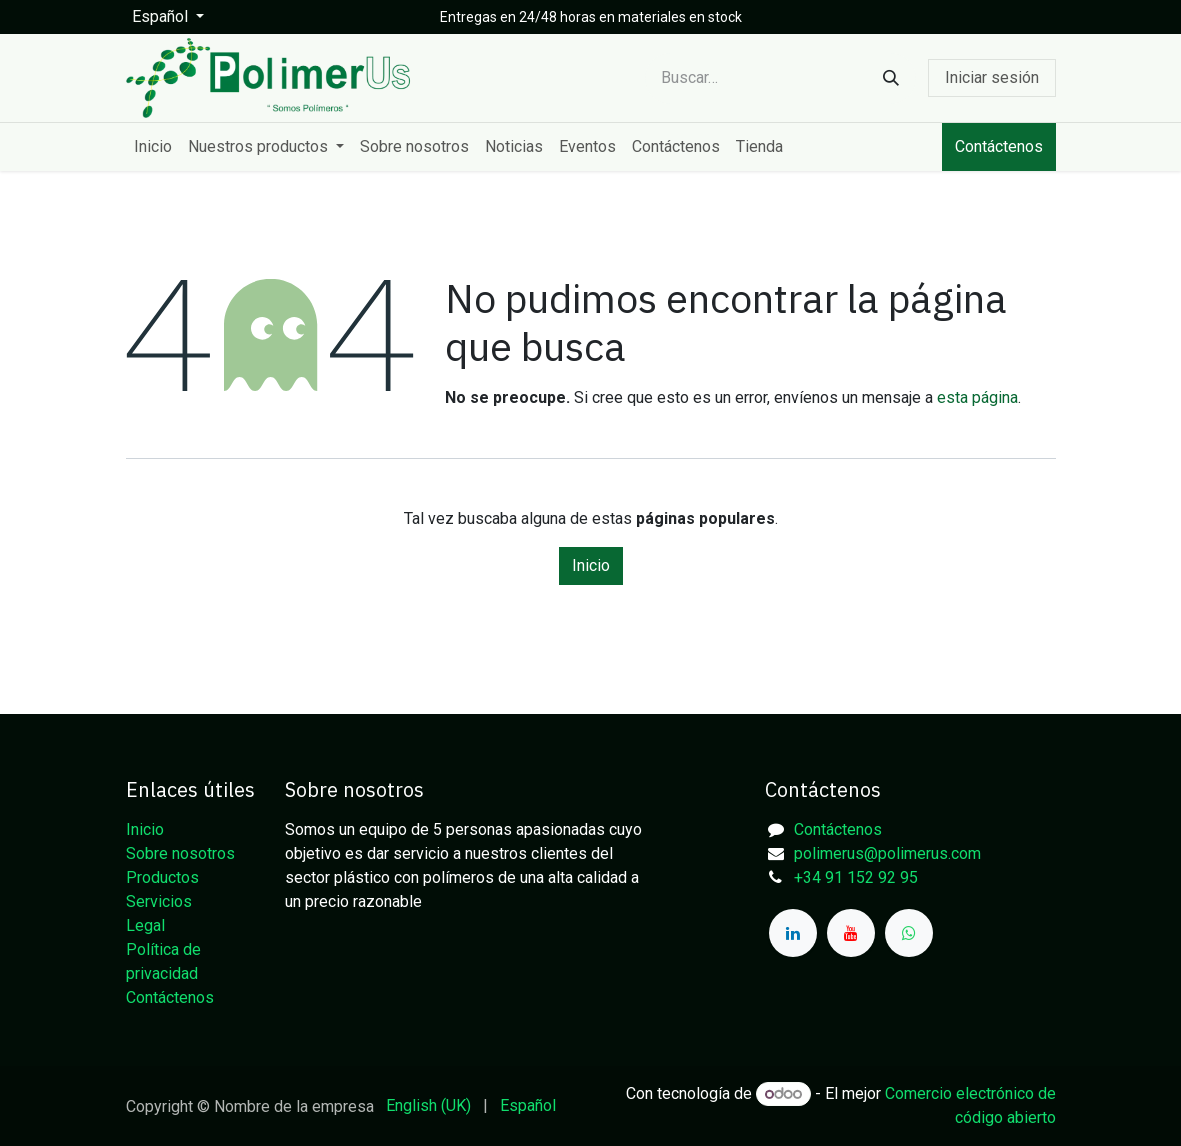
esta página (977, 397)
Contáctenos (999, 146)
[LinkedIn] (793, 933)
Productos (162, 877)
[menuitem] (153, 147)
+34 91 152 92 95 (856, 877)
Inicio (591, 565)
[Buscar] (891, 78)
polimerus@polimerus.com (887, 853)
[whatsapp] (909, 933)
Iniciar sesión (992, 77)
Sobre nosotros (180, 853)
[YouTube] (851, 933)
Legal (145, 925)
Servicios (159, 901)
